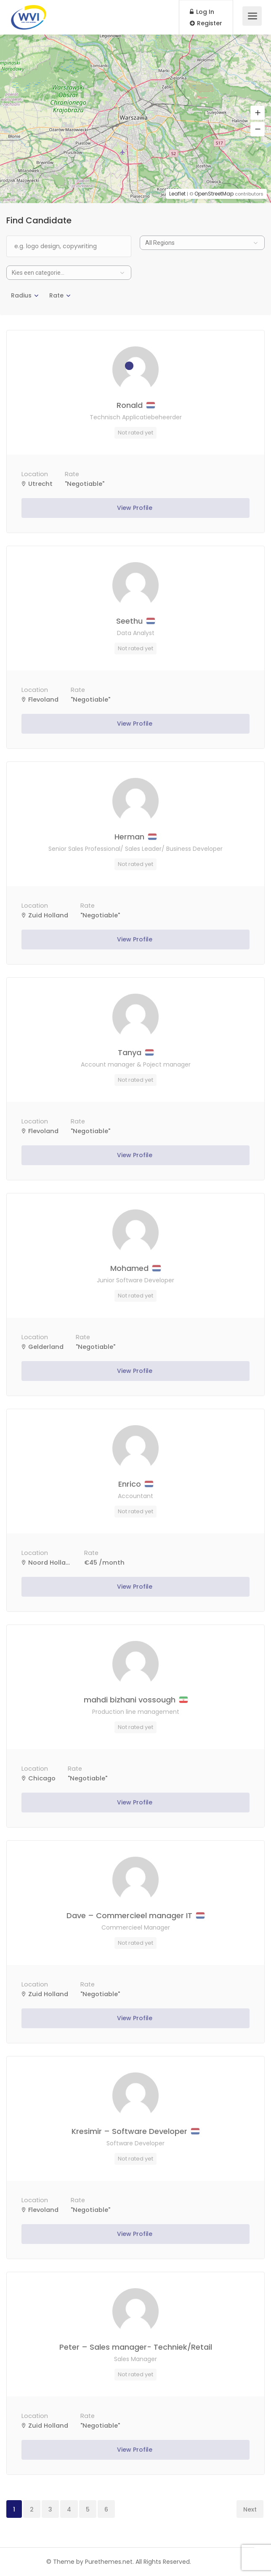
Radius (21, 295)
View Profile (135, 508)
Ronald (136, 405)
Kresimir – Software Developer (135, 2131)
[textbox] (68, 272)
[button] (257, 113)
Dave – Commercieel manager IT (135, 1915)
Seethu (135, 621)
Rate (56, 295)
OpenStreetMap (214, 193)
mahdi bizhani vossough (136, 1699)
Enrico (135, 1484)
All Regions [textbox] (160, 242)
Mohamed (135, 1268)
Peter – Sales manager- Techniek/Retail (135, 2347)
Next (250, 2509)
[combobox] (202, 243)
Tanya (136, 1052)
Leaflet (177, 193)
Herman (135, 836)
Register (206, 23)
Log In (202, 12)
